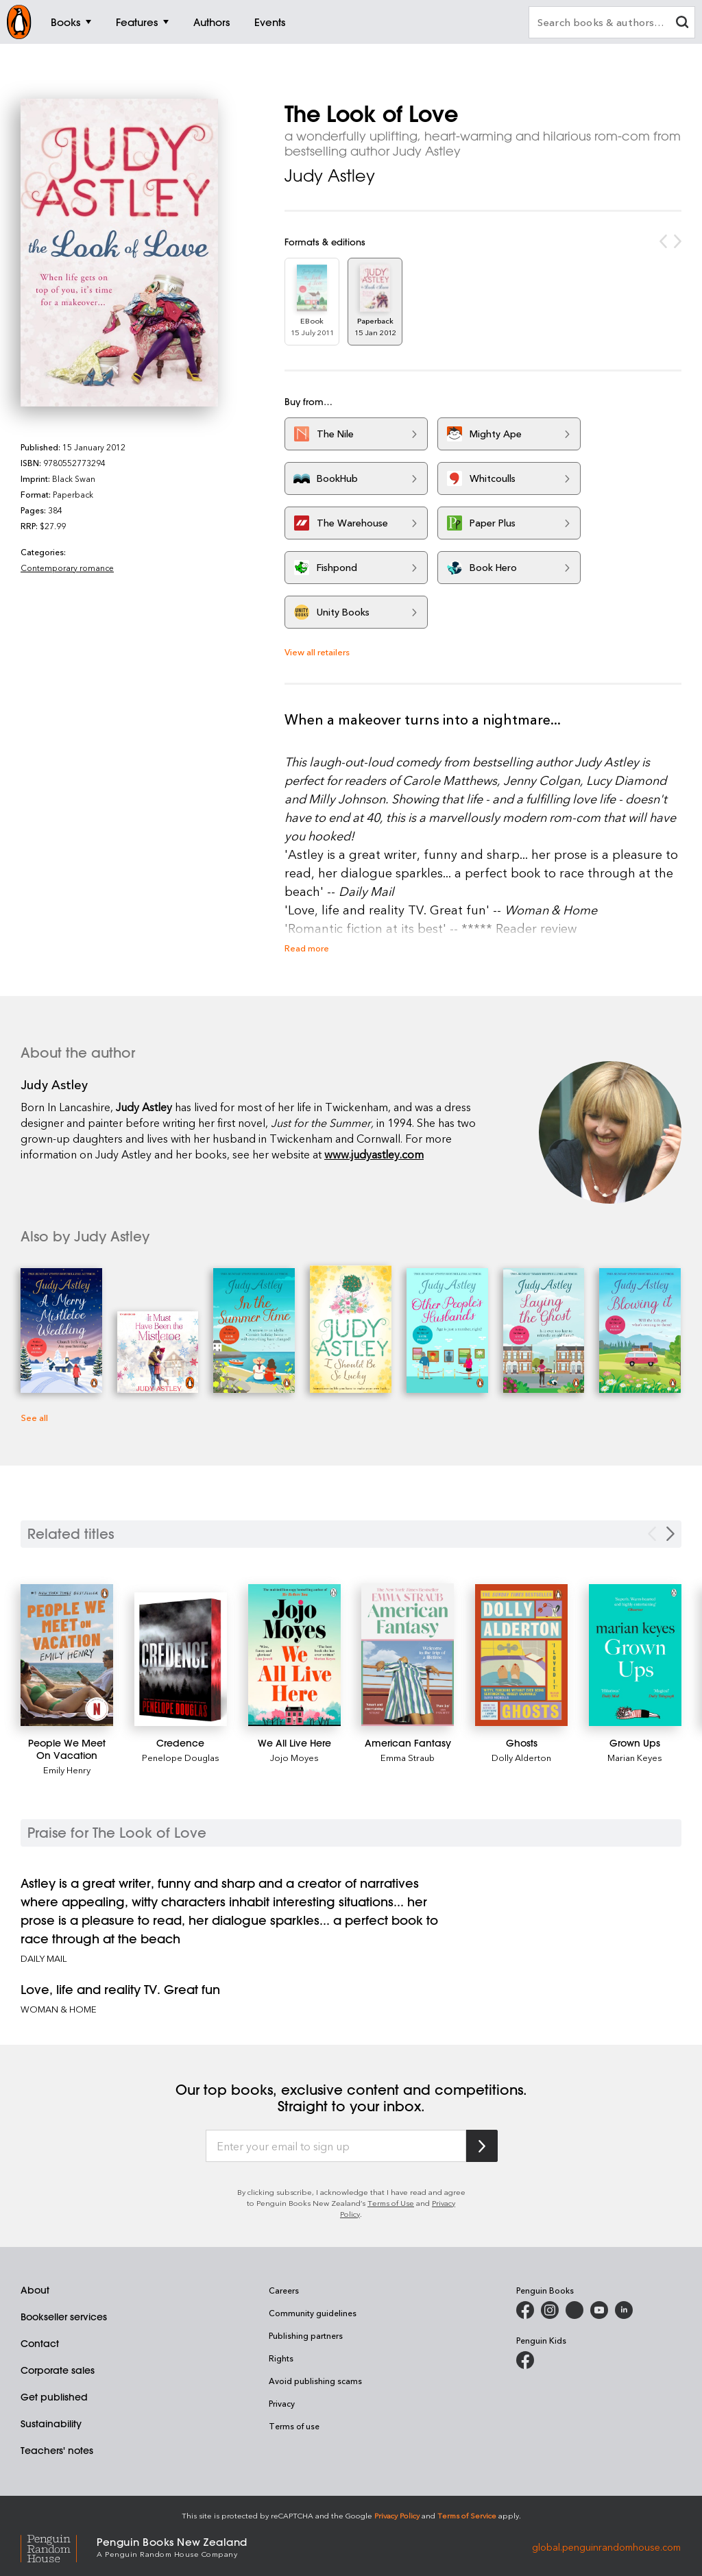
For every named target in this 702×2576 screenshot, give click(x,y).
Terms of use (294, 2426)
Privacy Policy (397, 2515)
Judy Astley (330, 175)
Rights (281, 2358)
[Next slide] (670, 1534)
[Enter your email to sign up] (336, 2146)
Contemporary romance (67, 567)
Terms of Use (390, 2203)
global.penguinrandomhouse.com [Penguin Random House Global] (606, 2546)
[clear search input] (682, 24)
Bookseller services (64, 2317)
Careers (284, 2290)
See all (34, 1417)
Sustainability (51, 2424)
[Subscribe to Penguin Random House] (482, 2146)
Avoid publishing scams (315, 2380)
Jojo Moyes (294, 1757)
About (35, 2290)
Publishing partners (306, 2335)
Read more (307, 947)
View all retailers (317, 651)
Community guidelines (312, 2313)
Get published (54, 2397)
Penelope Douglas (180, 1757)
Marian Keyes (634, 1757)
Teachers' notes (57, 2450)
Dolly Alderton (521, 1757)
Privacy (282, 2403)
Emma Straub (407, 1757)
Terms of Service (466, 2515)
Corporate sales (58, 2370)
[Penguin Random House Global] (59, 2547)
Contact (40, 2343)
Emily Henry (66, 1769)
